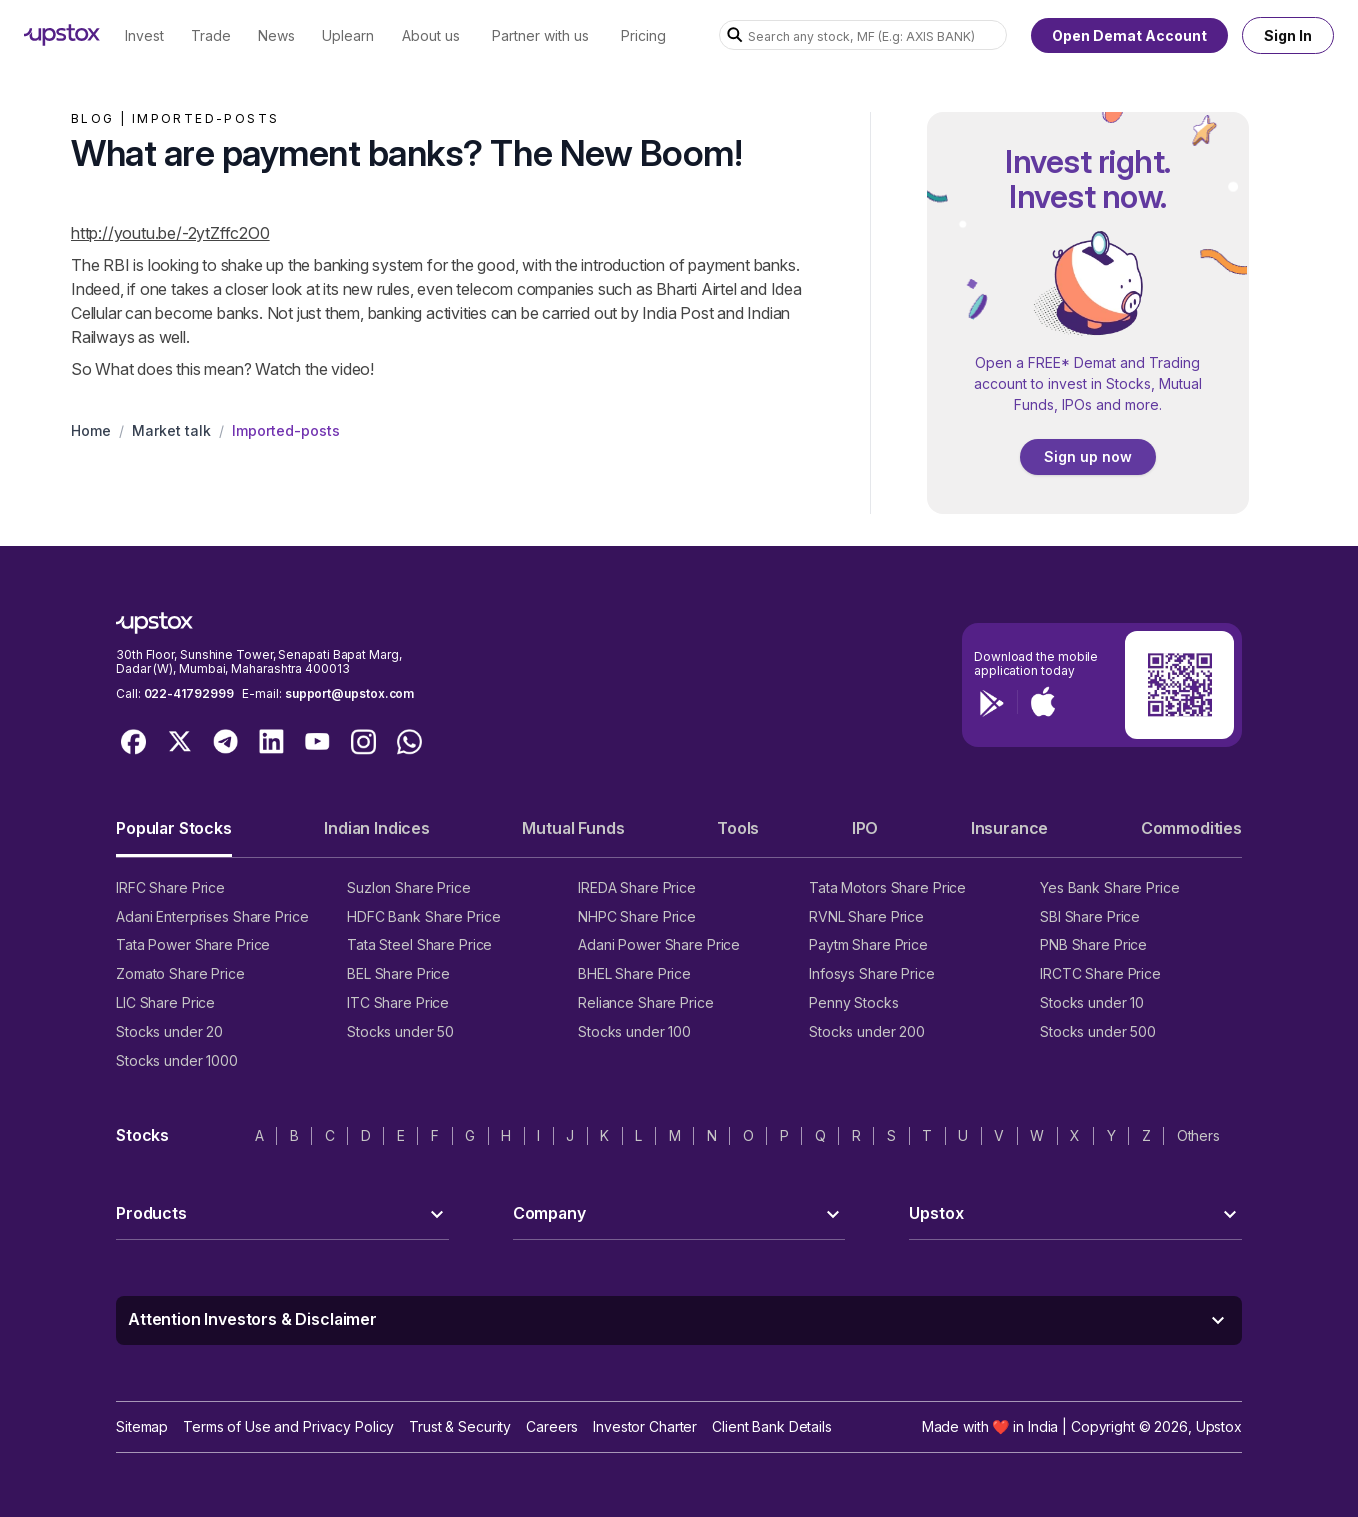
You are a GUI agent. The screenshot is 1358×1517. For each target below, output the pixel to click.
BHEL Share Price (634, 973)
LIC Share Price (165, 1002)
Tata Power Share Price (193, 944)
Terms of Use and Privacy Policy (288, 1426)
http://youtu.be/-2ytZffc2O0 (170, 233)
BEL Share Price (398, 973)
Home (91, 430)
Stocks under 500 (1098, 1031)
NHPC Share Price (637, 916)
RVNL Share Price (866, 916)
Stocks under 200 (867, 1031)
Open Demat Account (1129, 35)
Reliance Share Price (646, 1002)
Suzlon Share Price (409, 887)
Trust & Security (460, 1426)
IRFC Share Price (170, 887)
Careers (552, 1426)
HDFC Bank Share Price (423, 916)
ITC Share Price (398, 1002)
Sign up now (1088, 456)
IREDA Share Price (637, 887)
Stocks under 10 (1092, 1002)
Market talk (171, 430)
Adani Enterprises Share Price (212, 916)
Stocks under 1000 (177, 1060)
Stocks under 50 (400, 1031)
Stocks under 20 (169, 1031)
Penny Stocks (854, 1002)
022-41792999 (189, 693)
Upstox (1219, 1426)
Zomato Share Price (180, 973)
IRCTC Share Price (1100, 973)
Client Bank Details (772, 1426)
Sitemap (142, 1426)
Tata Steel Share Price (419, 944)
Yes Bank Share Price (1110, 887)
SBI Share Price (1090, 916)
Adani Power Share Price (659, 944)
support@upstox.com (349, 693)
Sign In (1288, 35)
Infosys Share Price (872, 973)
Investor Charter (645, 1426)
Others (1198, 1135)
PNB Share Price (1093, 944)
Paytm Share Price (868, 944)
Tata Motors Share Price (887, 887)
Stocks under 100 (634, 1031)
